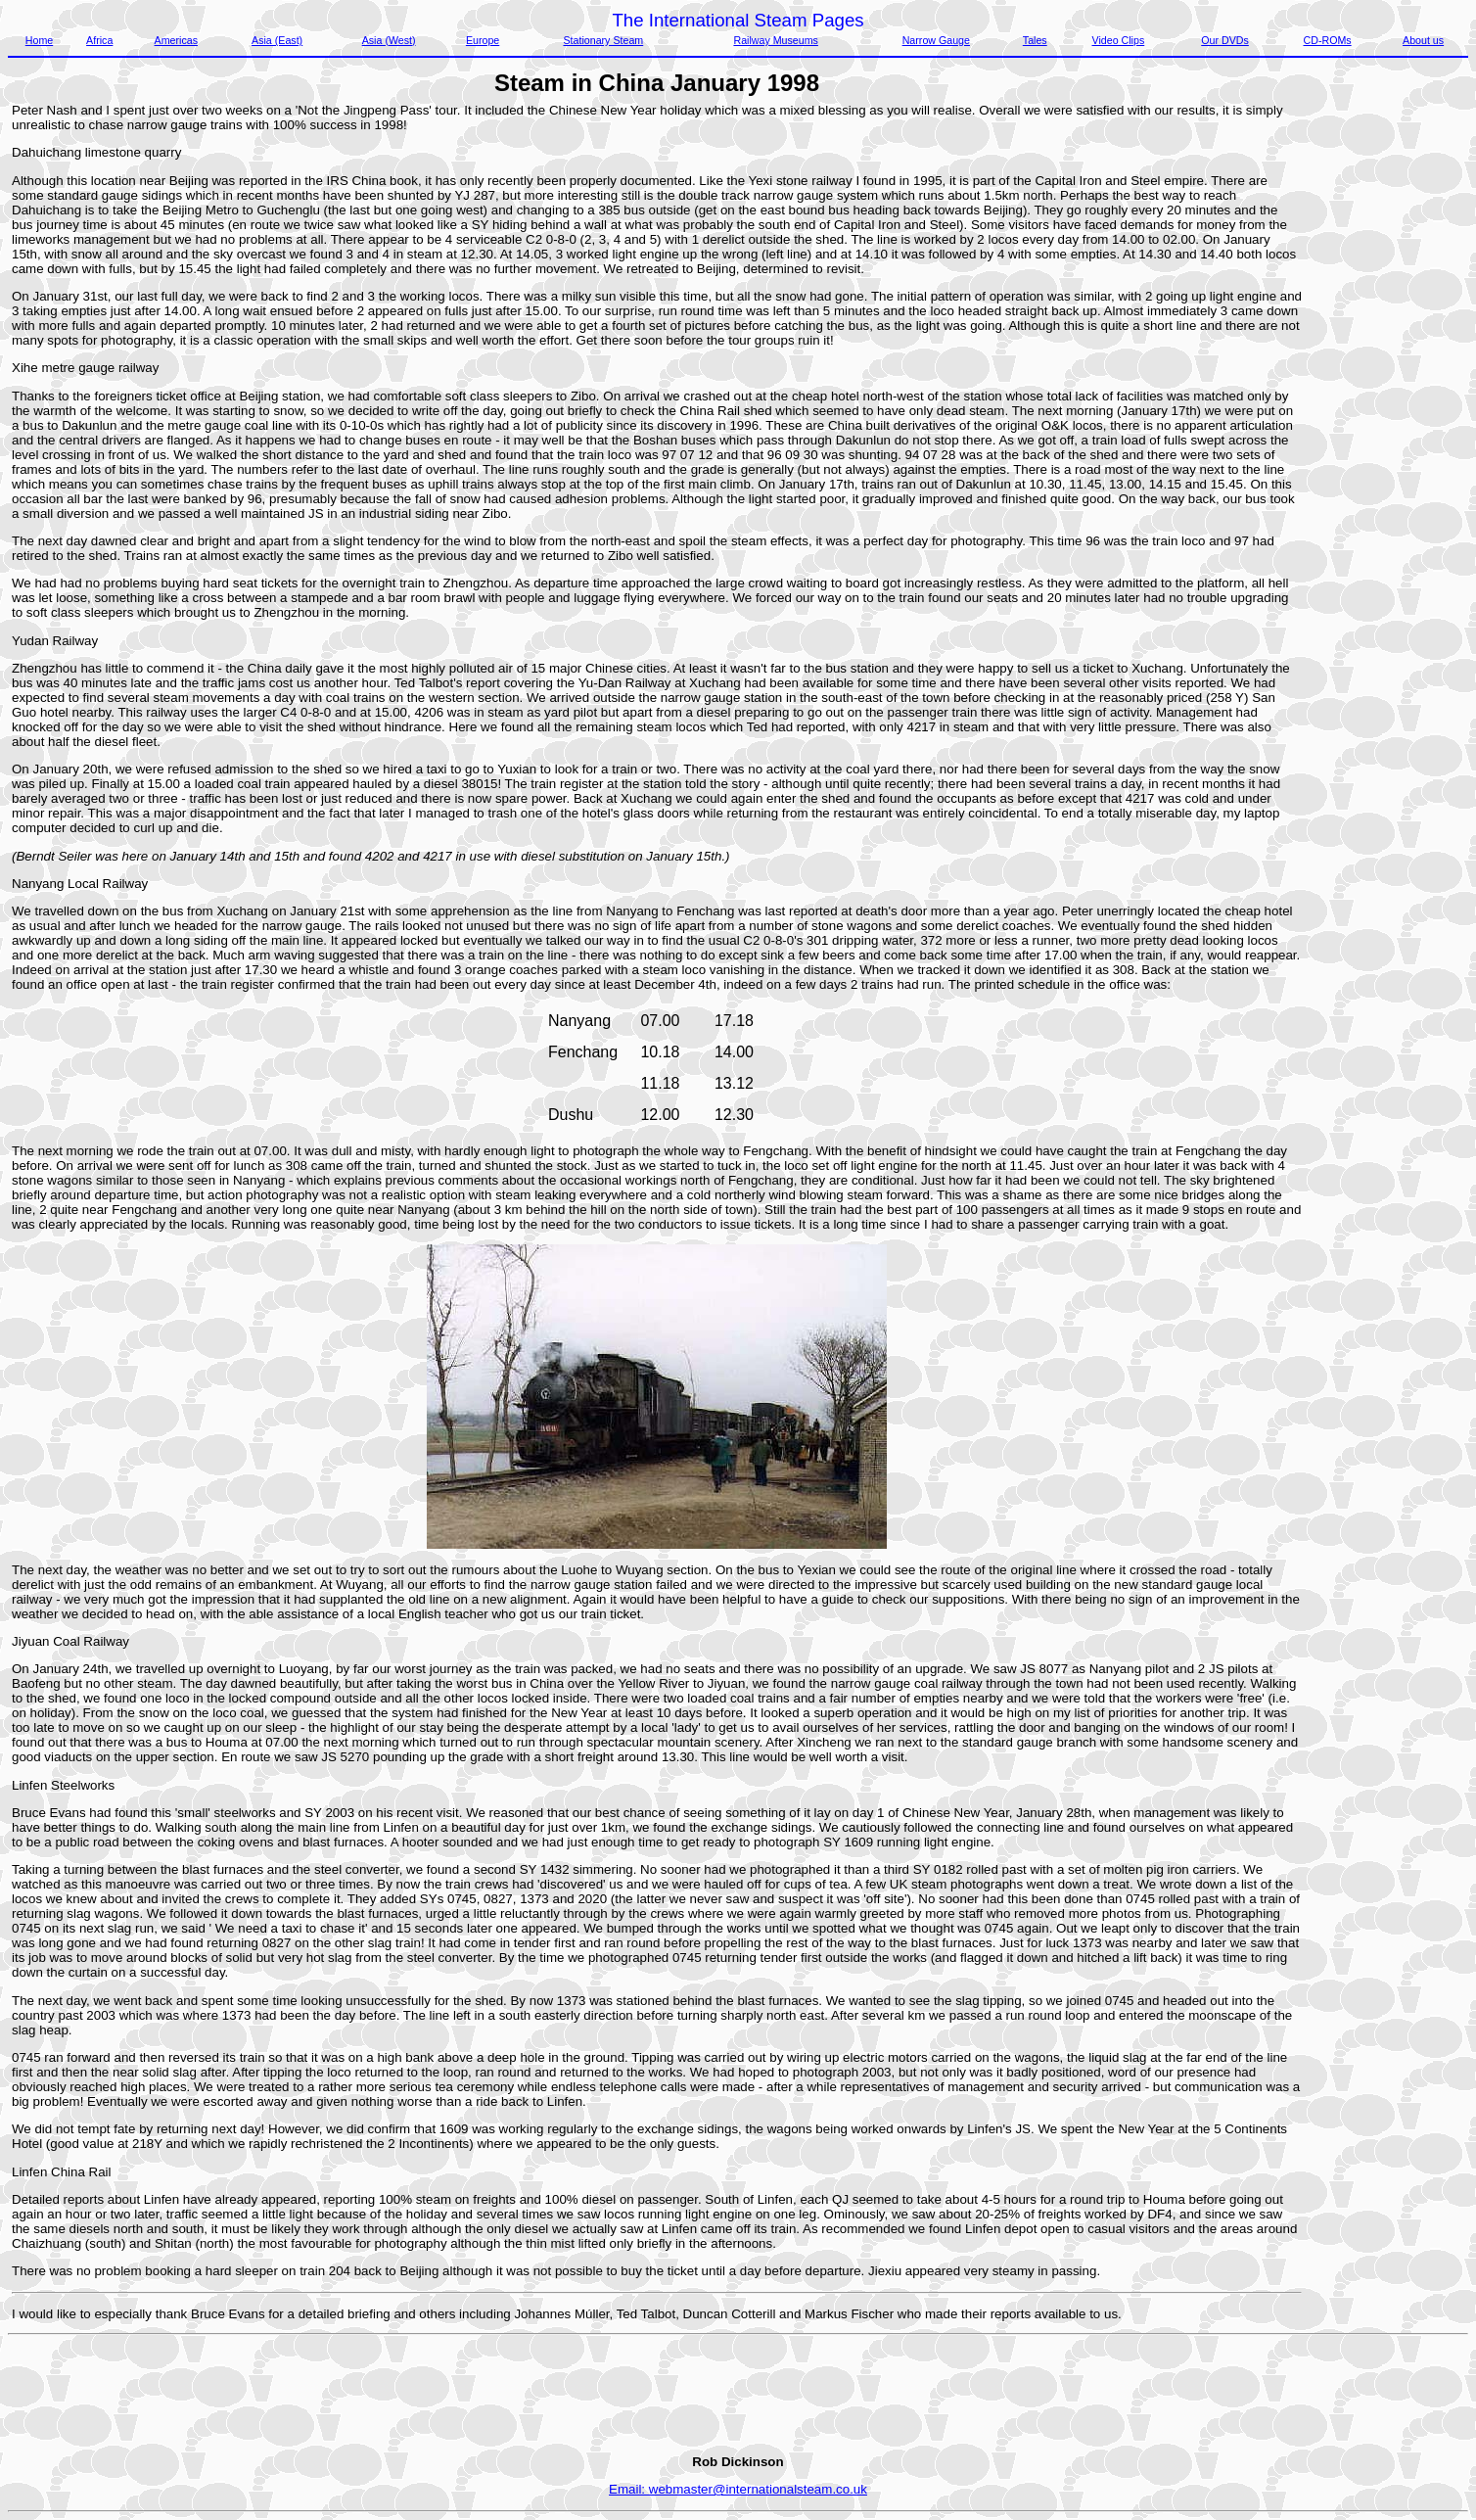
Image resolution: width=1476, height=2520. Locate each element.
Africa (99, 40)
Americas (176, 40)
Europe (482, 40)
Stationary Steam (603, 40)
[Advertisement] (1386, 396)
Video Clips (1118, 40)
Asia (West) (389, 40)
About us (1423, 40)
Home (39, 40)
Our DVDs (1225, 40)
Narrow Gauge (936, 40)
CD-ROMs (1328, 40)
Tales (1035, 40)
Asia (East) (277, 40)
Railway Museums (775, 40)
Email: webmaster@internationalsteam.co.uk (738, 2489)
